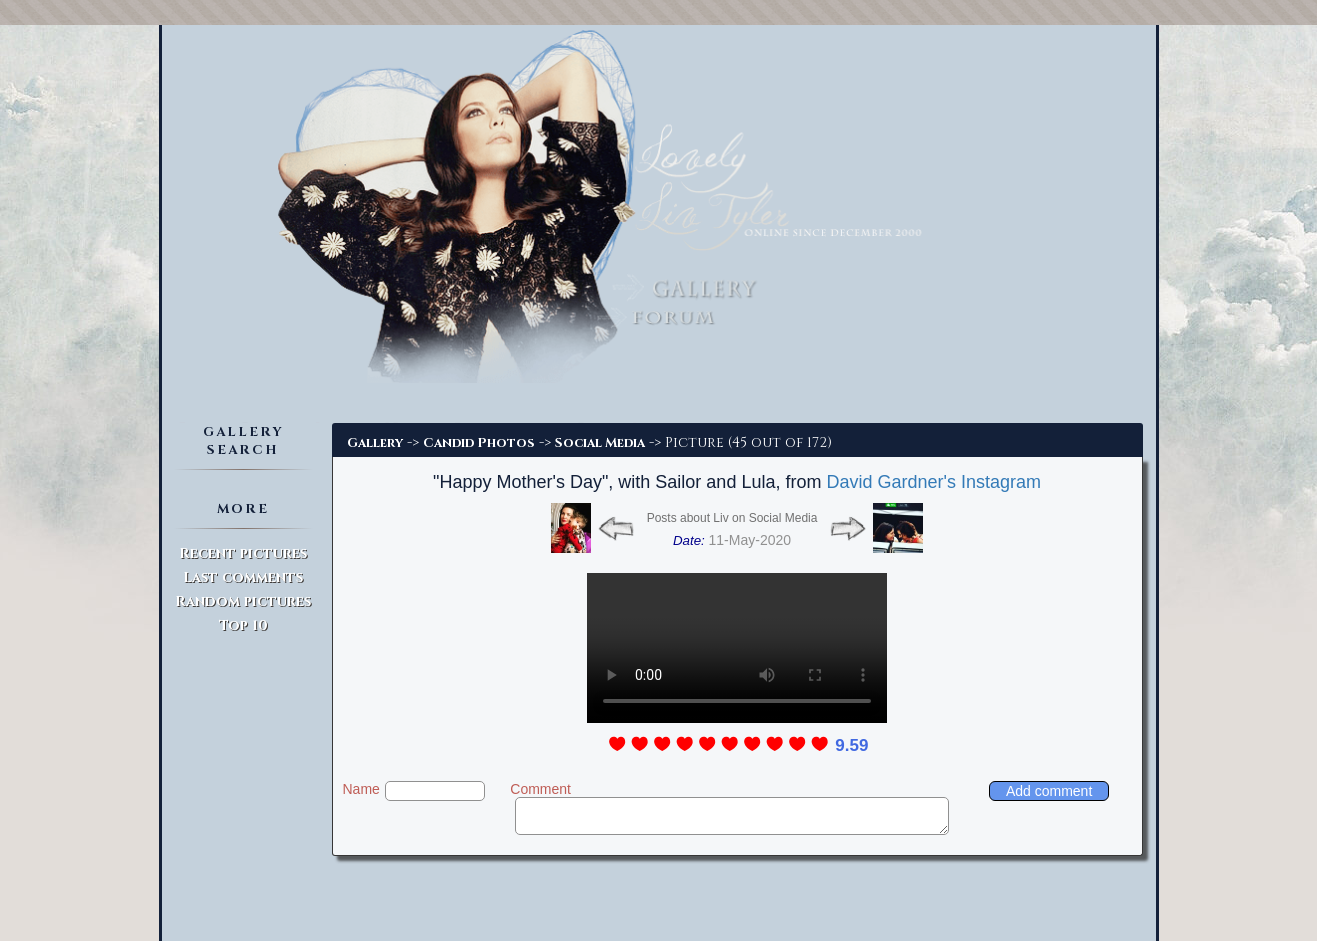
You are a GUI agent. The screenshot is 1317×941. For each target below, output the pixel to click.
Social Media (600, 443)
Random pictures (243, 601)
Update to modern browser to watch (737, 648)
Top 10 (243, 625)
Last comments (243, 577)
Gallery (375, 443)
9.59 (851, 745)
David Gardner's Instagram (933, 482)
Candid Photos (479, 443)
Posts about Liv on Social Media (732, 518)
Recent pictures (243, 553)
